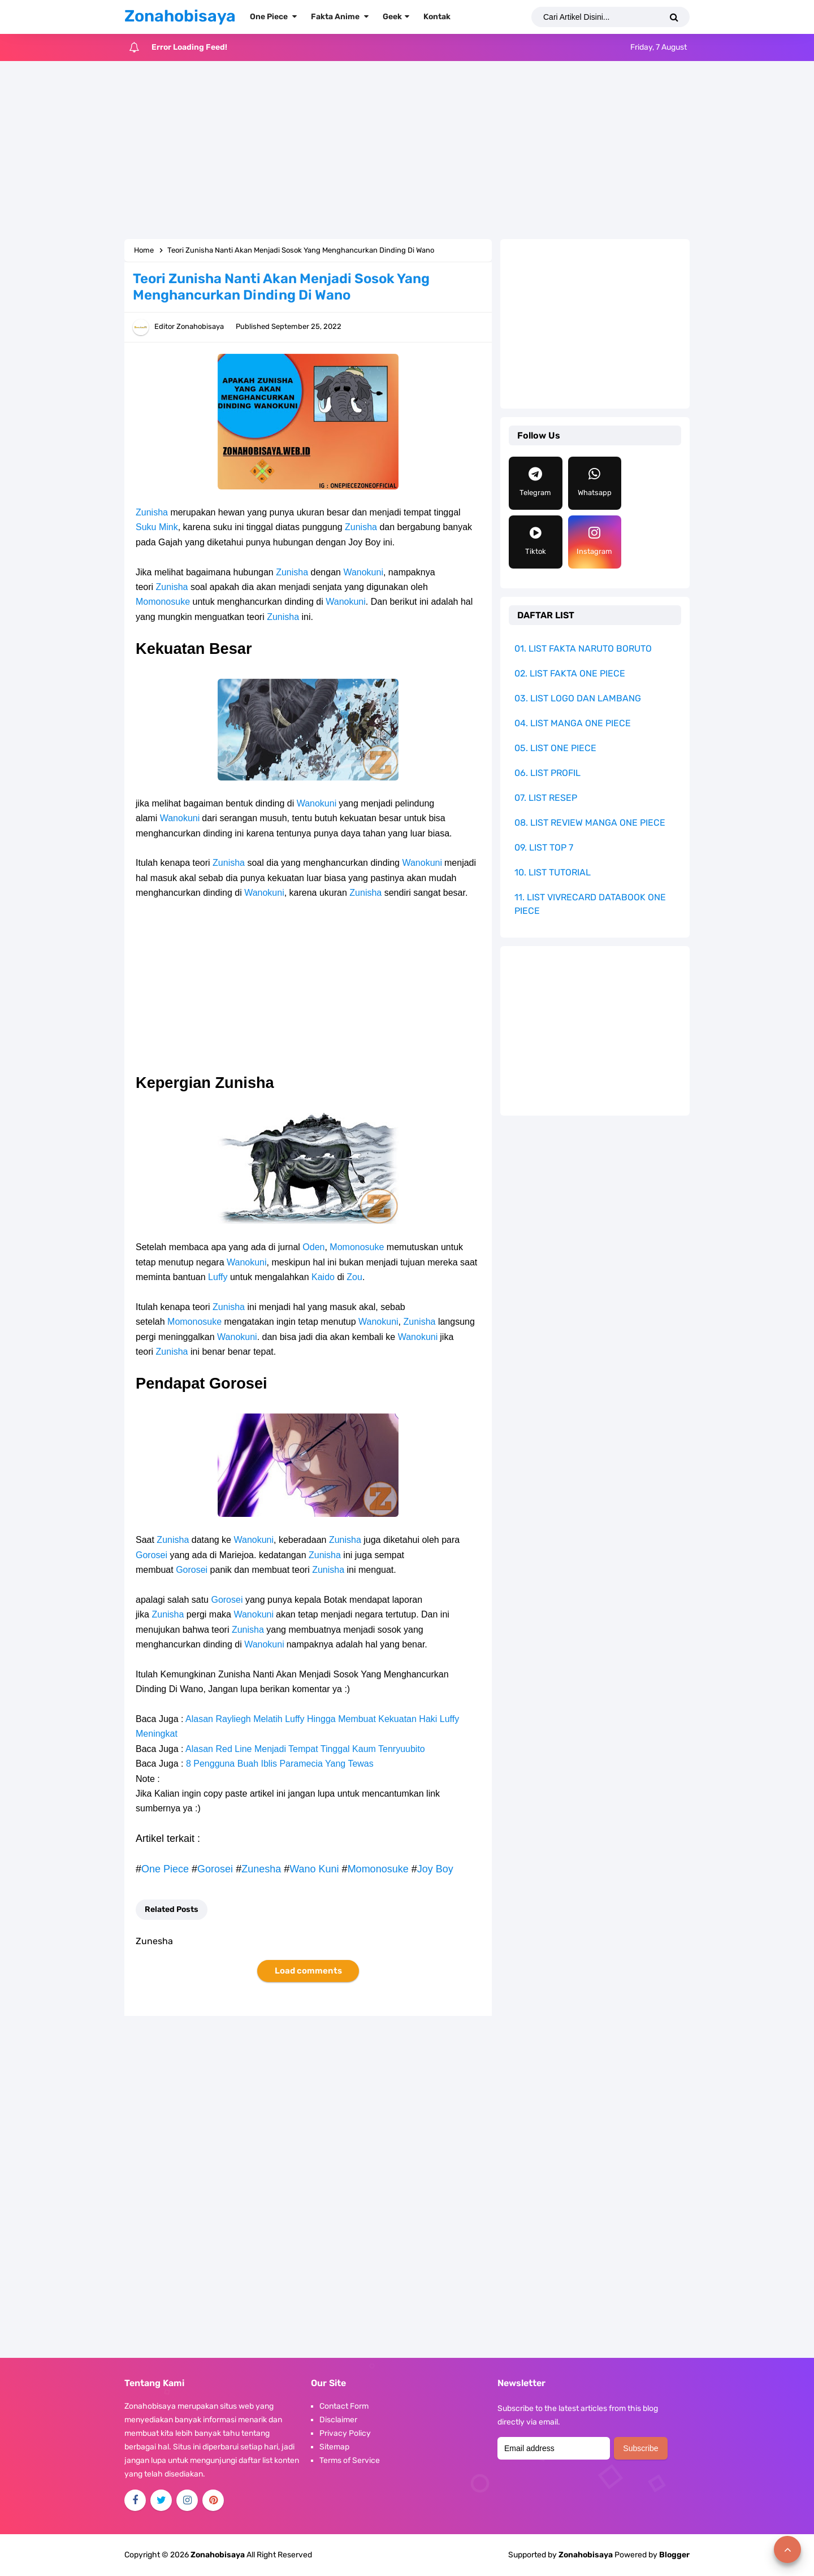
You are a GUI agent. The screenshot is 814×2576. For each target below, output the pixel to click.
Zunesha (261, 1869)
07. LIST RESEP (545, 797)
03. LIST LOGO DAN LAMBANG (577, 698)
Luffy (217, 1277)
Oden (313, 1247)
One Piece (165, 1869)
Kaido (324, 1277)
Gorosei (151, 1555)
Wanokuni (363, 572)
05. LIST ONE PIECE (555, 748)
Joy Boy (435, 1869)
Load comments (308, 1971)
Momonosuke (163, 601)
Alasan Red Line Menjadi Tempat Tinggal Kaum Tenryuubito (305, 1749)
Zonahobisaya (585, 2555)
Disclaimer (338, 2420)
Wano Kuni (314, 1869)
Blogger (674, 2555)
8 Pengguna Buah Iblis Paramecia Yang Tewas (280, 1763)
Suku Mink (157, 527)
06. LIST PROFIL (547, 772)
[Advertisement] (407, 151)
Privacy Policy (345, 2433)
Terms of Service (349, 2460)
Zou (354, 1277)
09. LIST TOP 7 (543, 847)
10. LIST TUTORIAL (552, 872)
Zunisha (152, 512)
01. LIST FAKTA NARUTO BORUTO (583, 648)
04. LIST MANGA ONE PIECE (572, 723)
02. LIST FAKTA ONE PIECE (569, 673)
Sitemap (334, 2447)
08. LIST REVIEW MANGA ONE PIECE (589, 822)
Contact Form (344, 2406)
